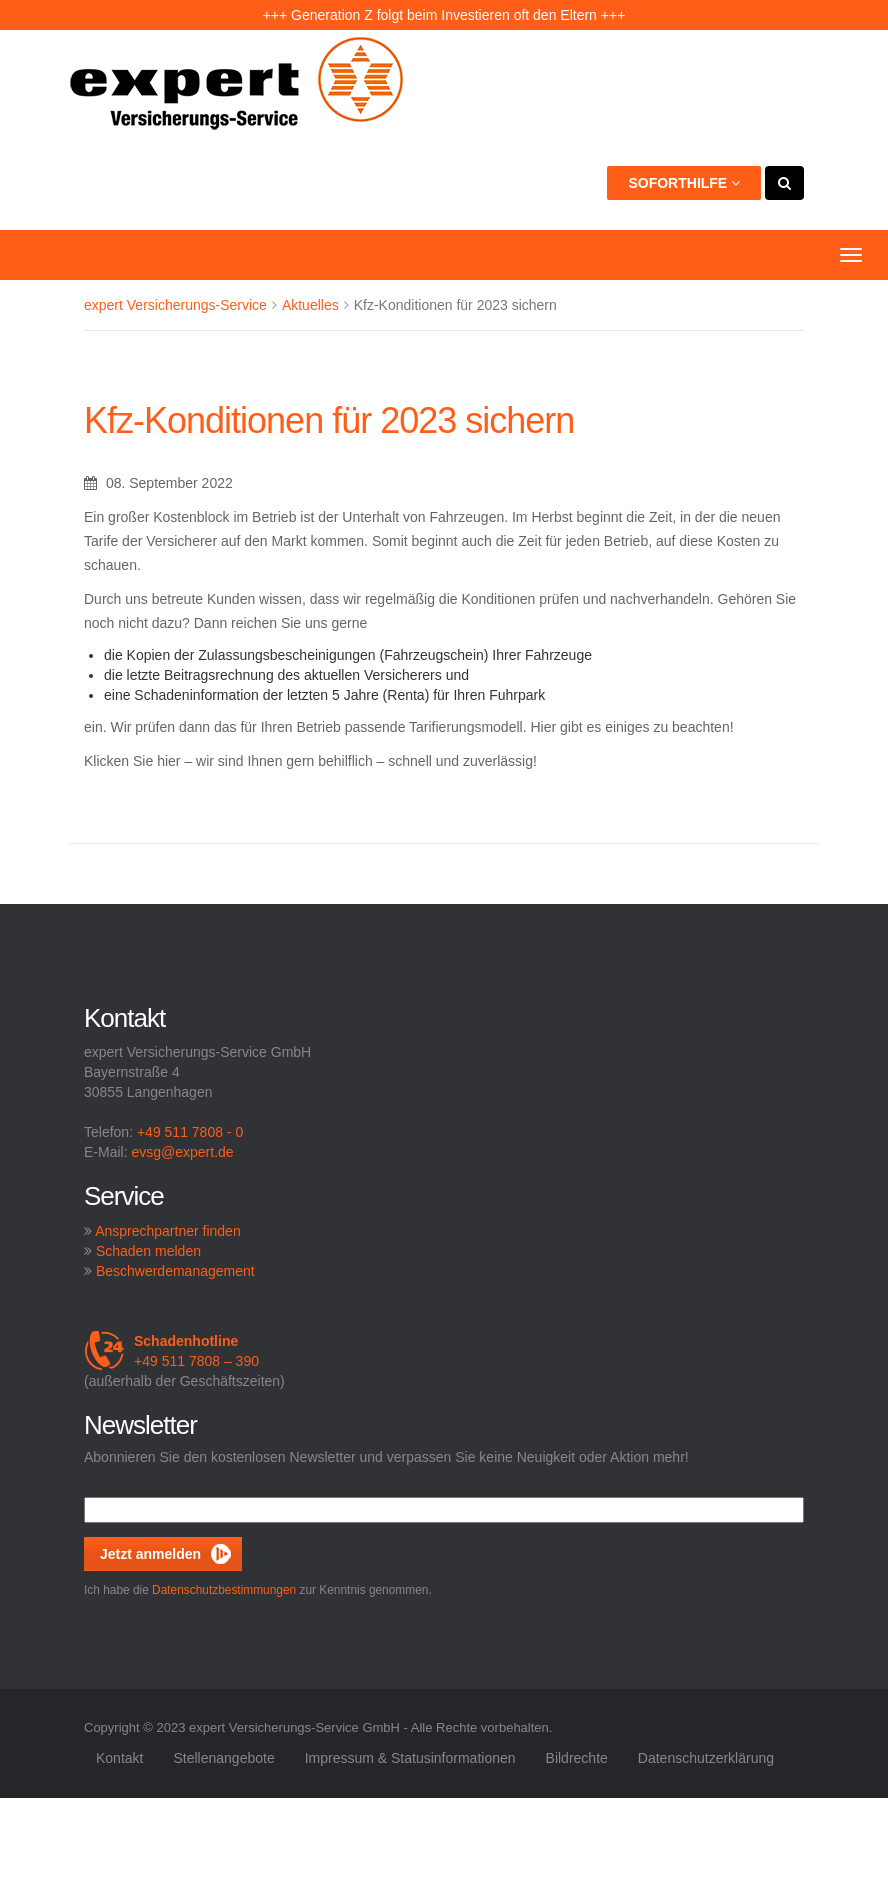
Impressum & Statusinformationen (410, 1758)
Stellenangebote (223, 1758)
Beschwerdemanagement (175, 1271)
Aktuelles (310, 305)
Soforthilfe (684, 183)
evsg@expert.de (182, 1152)
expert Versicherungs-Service (175, 305)
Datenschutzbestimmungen (224, 1590)
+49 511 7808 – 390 (171, 1351)
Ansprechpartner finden (168, 1231)
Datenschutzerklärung (706, 1758)
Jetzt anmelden (150, 1554)
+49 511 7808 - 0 (190, 1132)
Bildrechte (577, 1758)
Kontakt (119, 1758)
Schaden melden (148, 1251)
